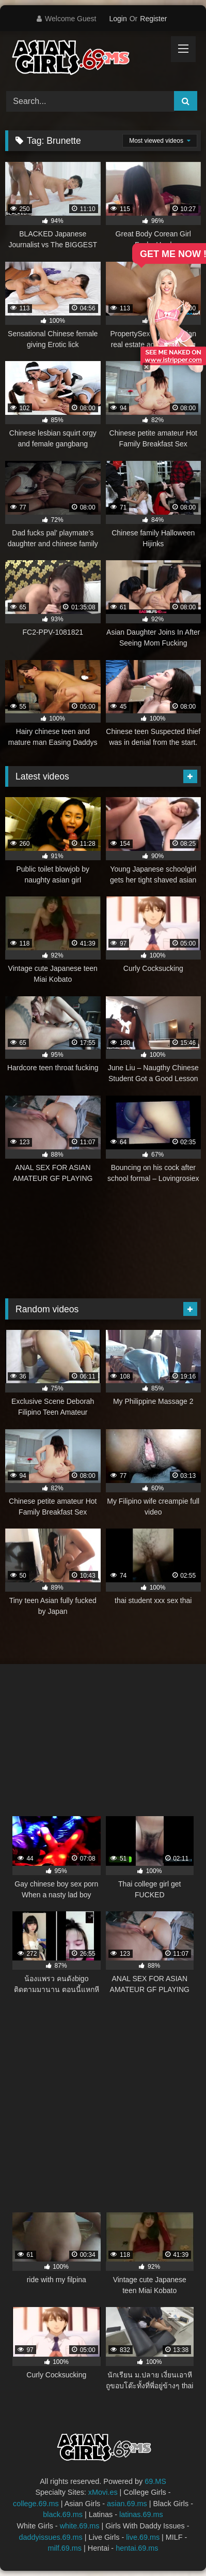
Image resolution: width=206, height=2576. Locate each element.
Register (153, 18)
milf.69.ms (64, 2548)
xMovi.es (103, 2492)
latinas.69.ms (141, 2514)
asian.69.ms (127, 2503)
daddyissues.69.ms (51, 2537)
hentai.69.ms (137, 2548)
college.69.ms (36, 2503)
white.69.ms (80, 2526)
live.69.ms (143, 2537)
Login (117, 18)
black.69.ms (63, 2514)
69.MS (155, 2481)
